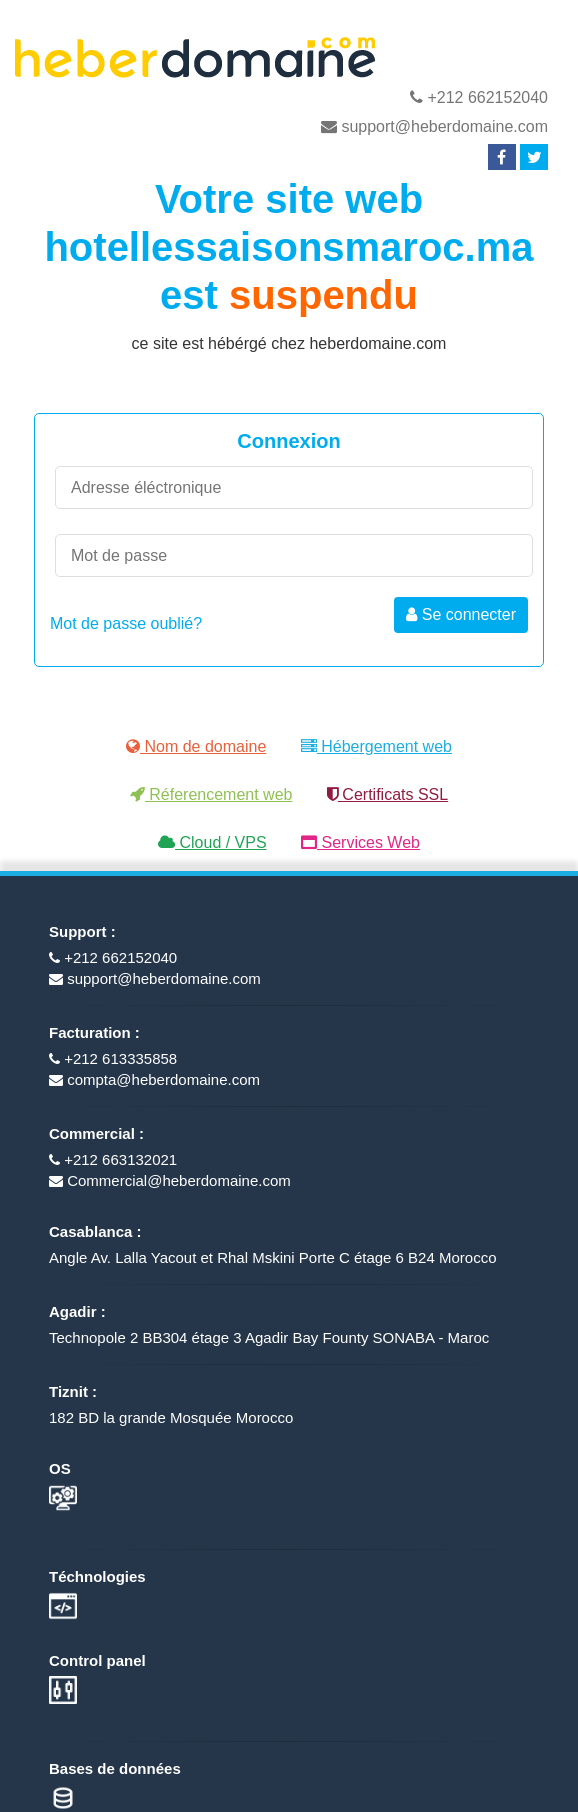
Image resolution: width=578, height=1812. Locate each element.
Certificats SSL (387, 794)
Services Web (360, 842)
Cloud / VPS (212, 842)
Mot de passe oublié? (126, 623)
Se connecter (461, 614)
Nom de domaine (196, 746)
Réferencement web (211, 794)
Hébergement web (376, 746)
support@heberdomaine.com (434, 126)
